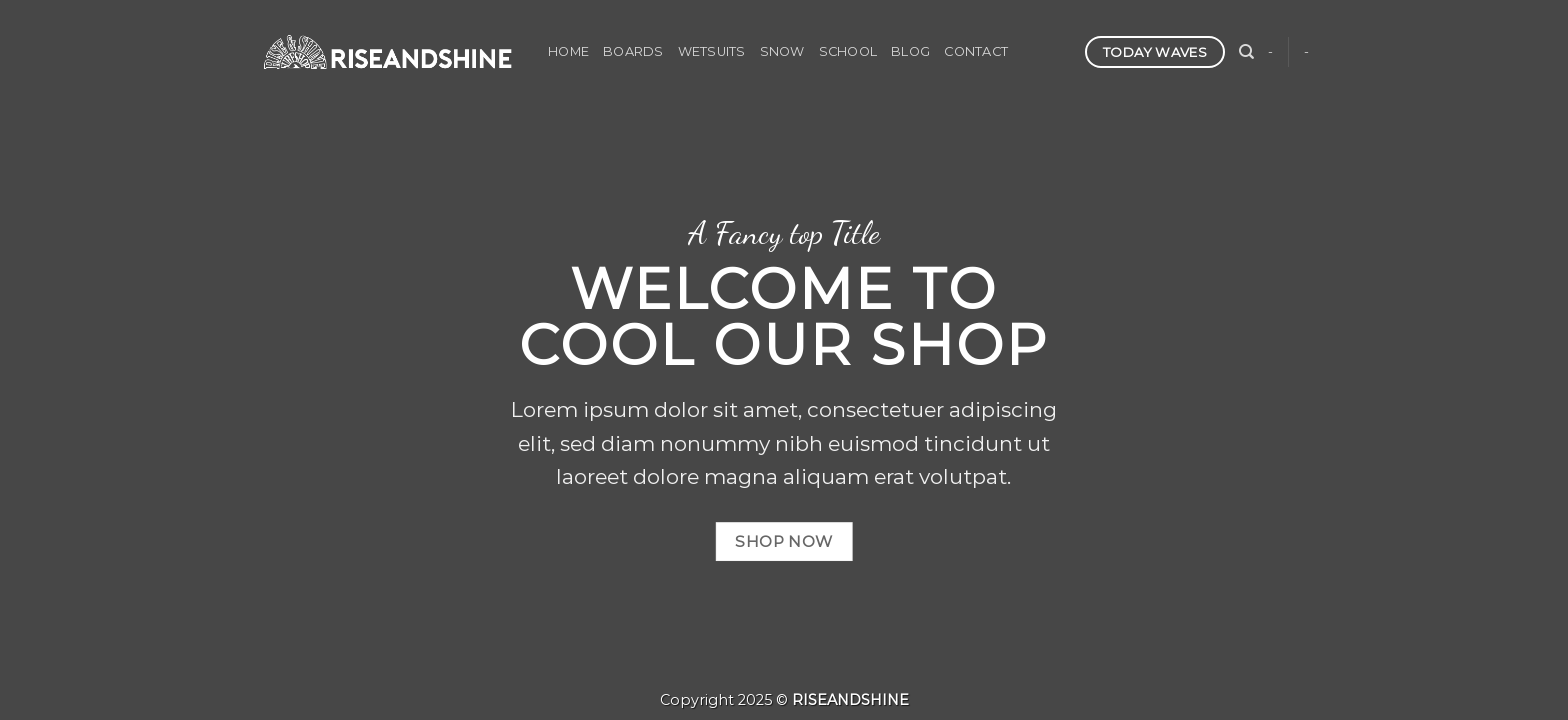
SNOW (782, 51)
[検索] (1246, 52)
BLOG (910, 51)
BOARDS (633, 51)
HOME (568, 51)
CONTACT (976, 51)
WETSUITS (712, 51)
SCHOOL (848, 51)
